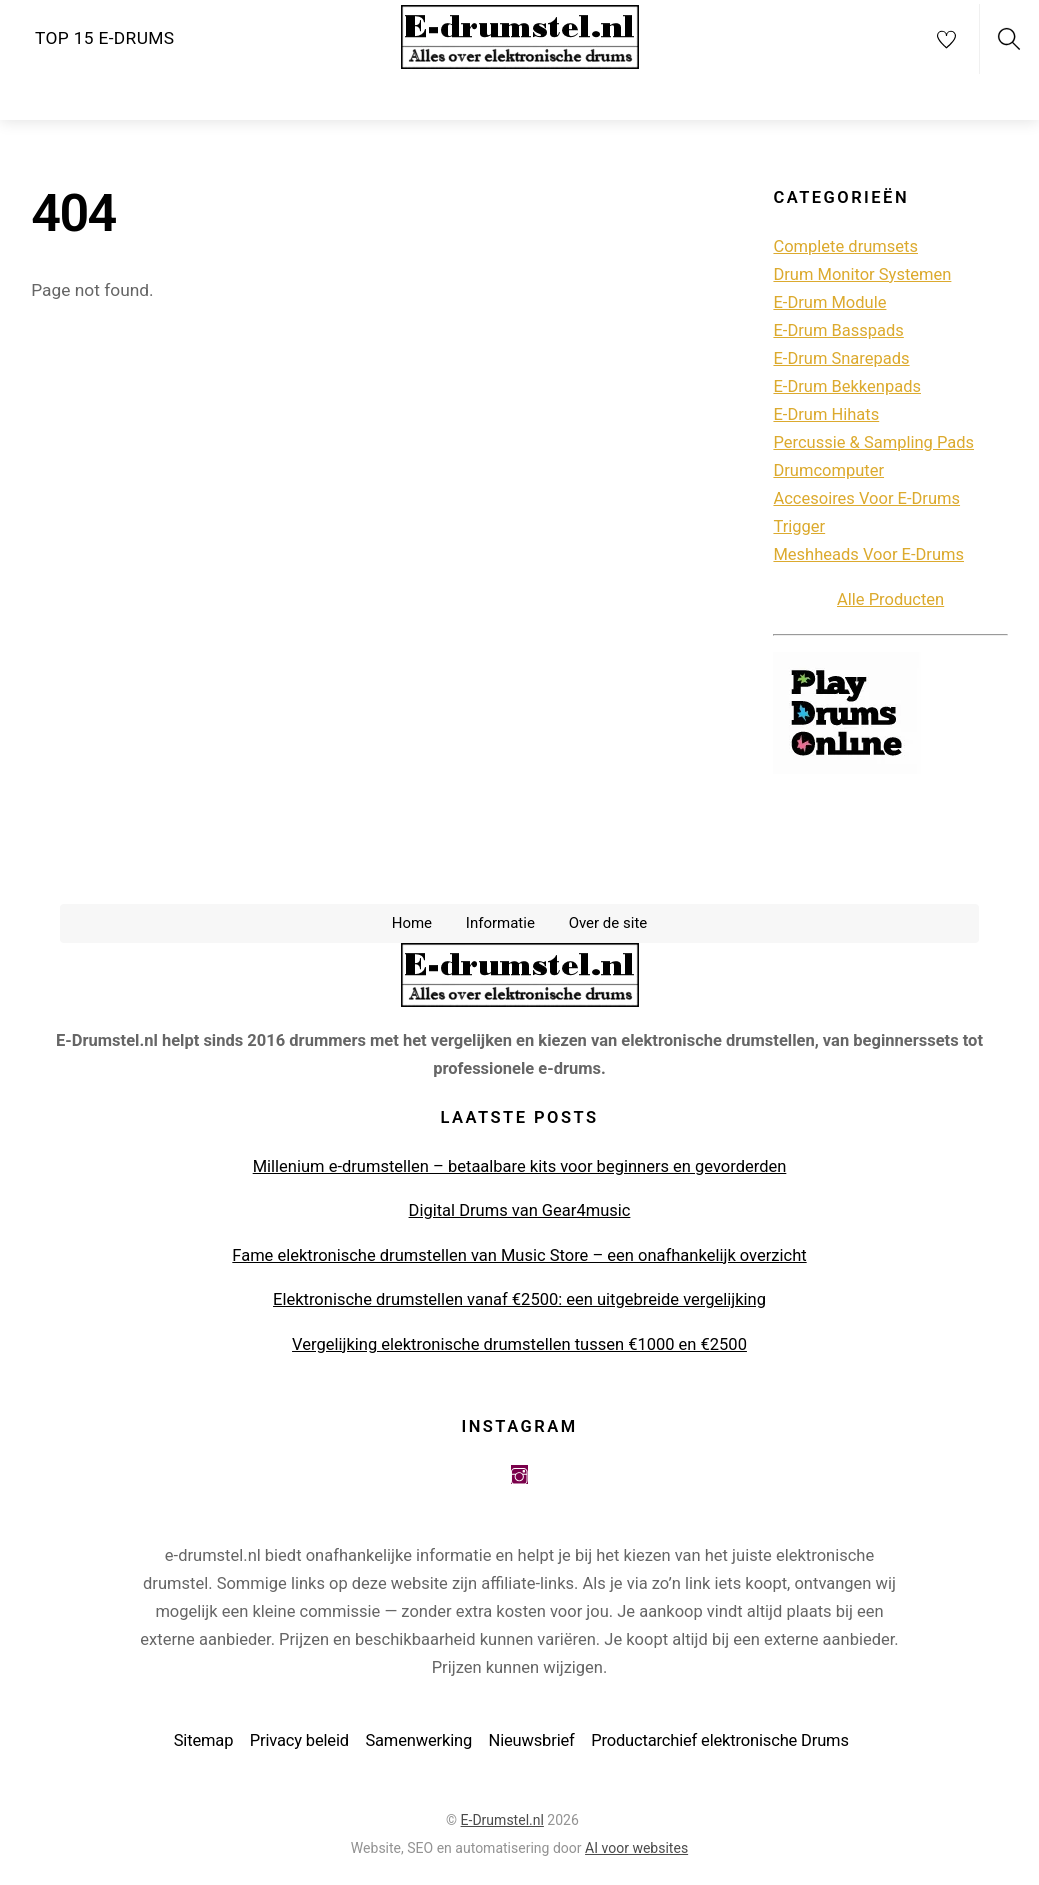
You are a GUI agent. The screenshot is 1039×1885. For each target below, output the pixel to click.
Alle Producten (890, 602)
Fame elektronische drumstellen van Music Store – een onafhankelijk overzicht (519, 1258)
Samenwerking (418, 1743)
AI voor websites (636, 1851)
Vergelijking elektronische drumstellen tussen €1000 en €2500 (519, 1347)
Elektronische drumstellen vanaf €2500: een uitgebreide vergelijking (519, 1302)
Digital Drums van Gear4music (520, 1213)
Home (412, 926)
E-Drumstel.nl (502, 1823)
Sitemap (204, 1743)
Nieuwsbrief (532, 1743)
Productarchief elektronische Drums (720, 1743)
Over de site (608, 926)
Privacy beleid (299, 1743)
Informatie (500, 926)
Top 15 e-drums (104, 38)
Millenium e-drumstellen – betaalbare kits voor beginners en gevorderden (520, 1169)
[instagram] (519, 1477)
